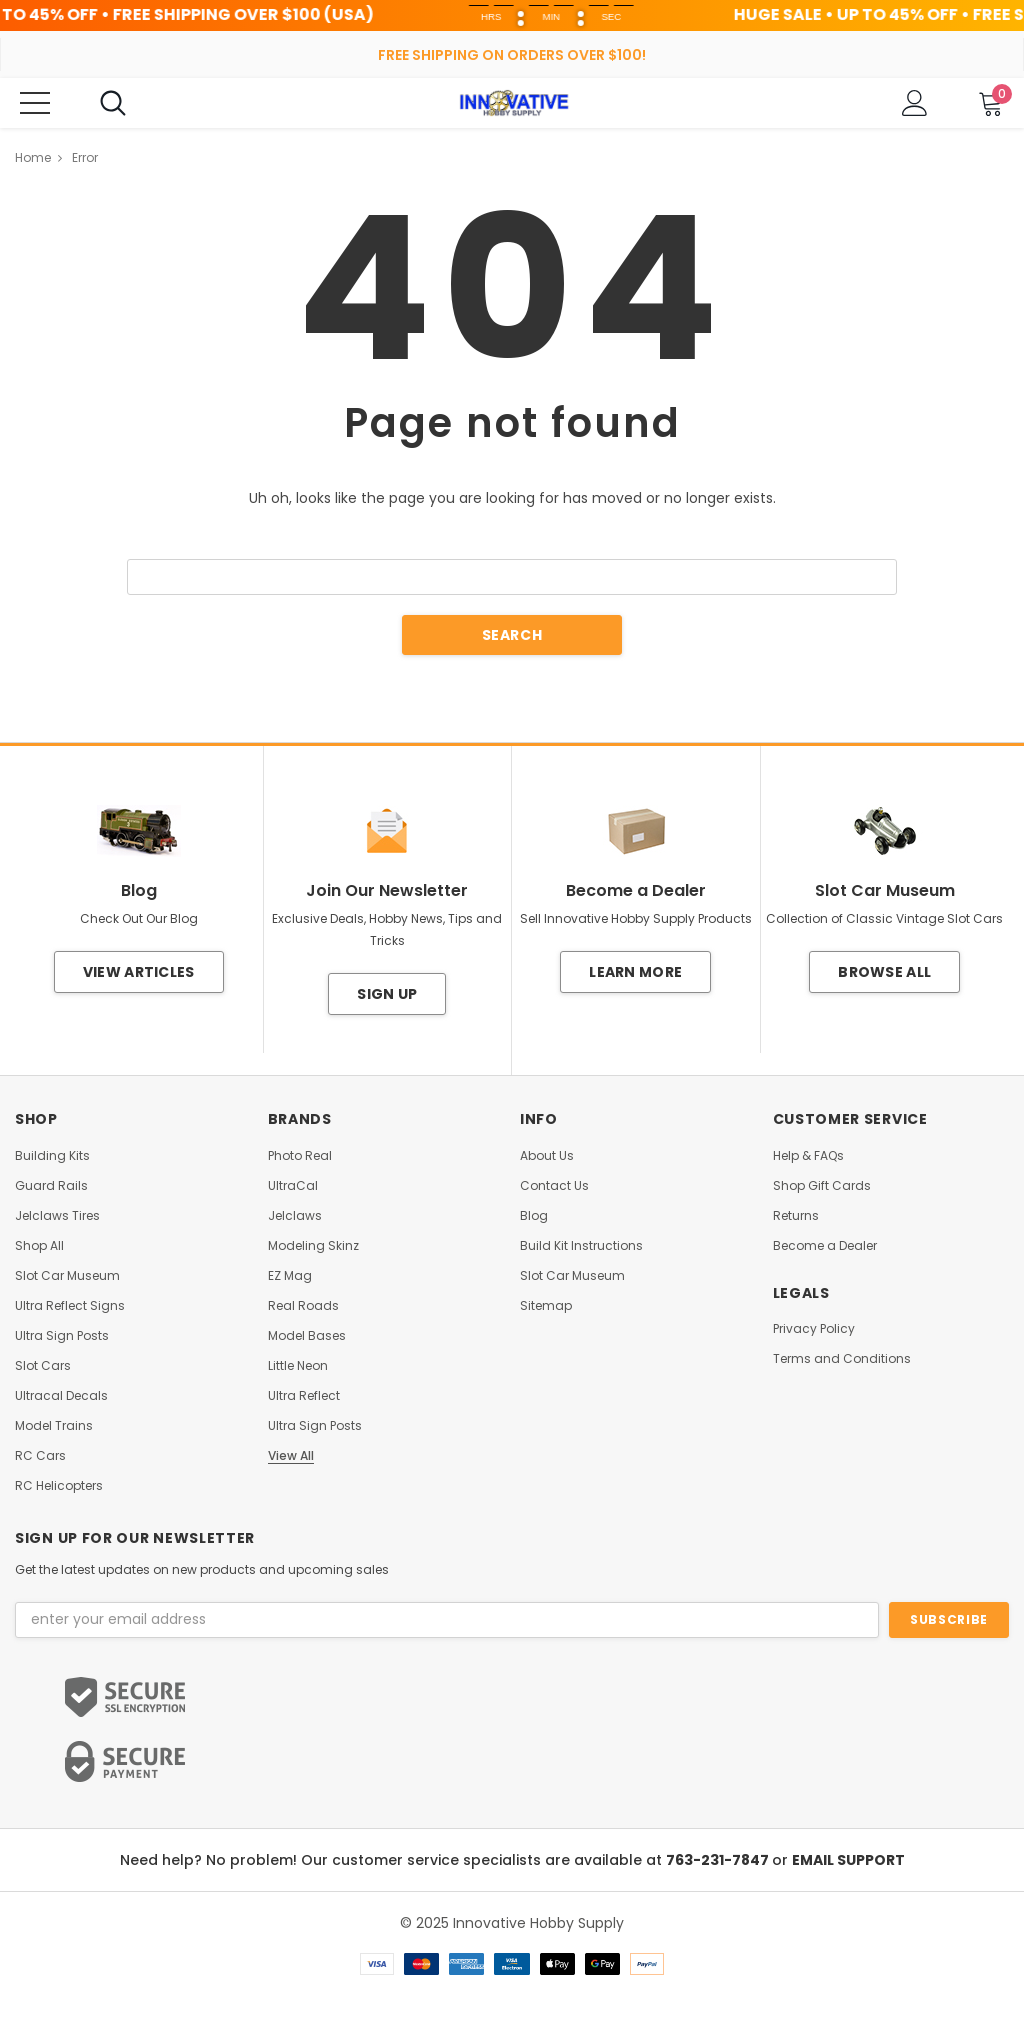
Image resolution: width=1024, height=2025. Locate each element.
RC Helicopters (59, 1486)
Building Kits (52, 1156)
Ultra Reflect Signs (70, 1306)
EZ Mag (290, 1276)
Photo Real (300, 1156)
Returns (796, 1216)
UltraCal (293, 1186)
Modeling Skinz (313, 1246)
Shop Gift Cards (822, 1186)
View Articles (139, 972)
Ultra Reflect (304, 1396)
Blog (534, 1216)
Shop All (39, 1246)
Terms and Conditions (842, 1359)
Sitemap (546, 1306)
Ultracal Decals (61, 1396)
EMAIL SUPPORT (848, 1860)
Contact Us (554, 1186)
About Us (547, 1156)
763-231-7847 (719, 1860)
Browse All (884, 972)
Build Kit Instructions (581, 1246)
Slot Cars (43, 1366)
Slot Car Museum (67, 1276)
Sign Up (387, 994)
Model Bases (307, 1336)
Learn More (635, 972)
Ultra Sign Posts (62, 1336)
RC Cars (40, 1456)
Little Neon (298, 1366)
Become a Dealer (825, 1246)
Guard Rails (51, 1186)
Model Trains (54, 1426)
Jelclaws (295, 1216)
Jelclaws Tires (57, 1216)
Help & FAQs (808, 1156)
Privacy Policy (814, 1329)
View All (291, 1456)
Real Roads (303, 1306)
